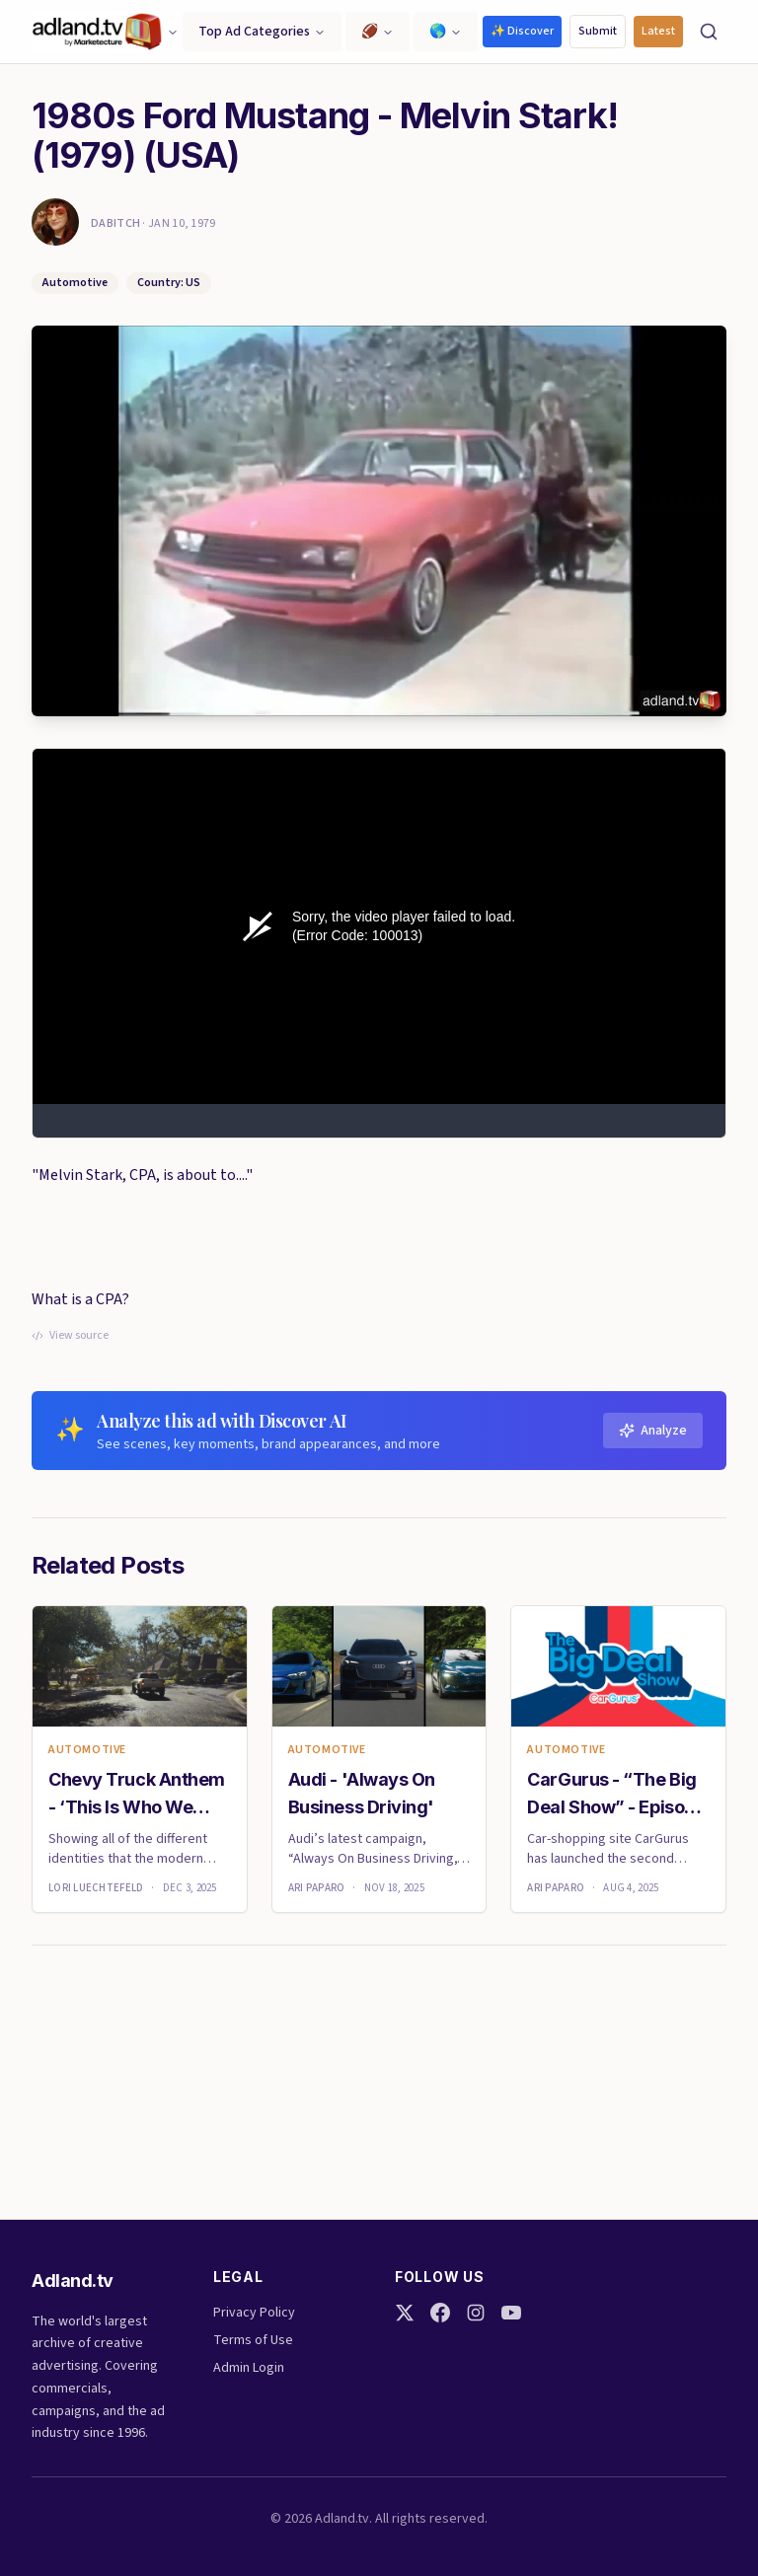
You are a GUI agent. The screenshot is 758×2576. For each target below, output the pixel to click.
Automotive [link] (87, 1750)
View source (70, 1336)
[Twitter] (405, 2312)
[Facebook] (440, 2312)
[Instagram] (476, 2312)
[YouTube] (511, 2312)
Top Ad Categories (262, 31)
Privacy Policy (254, 2312)
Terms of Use (253, 2340)
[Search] (708, 31)
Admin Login (248, 2368)
